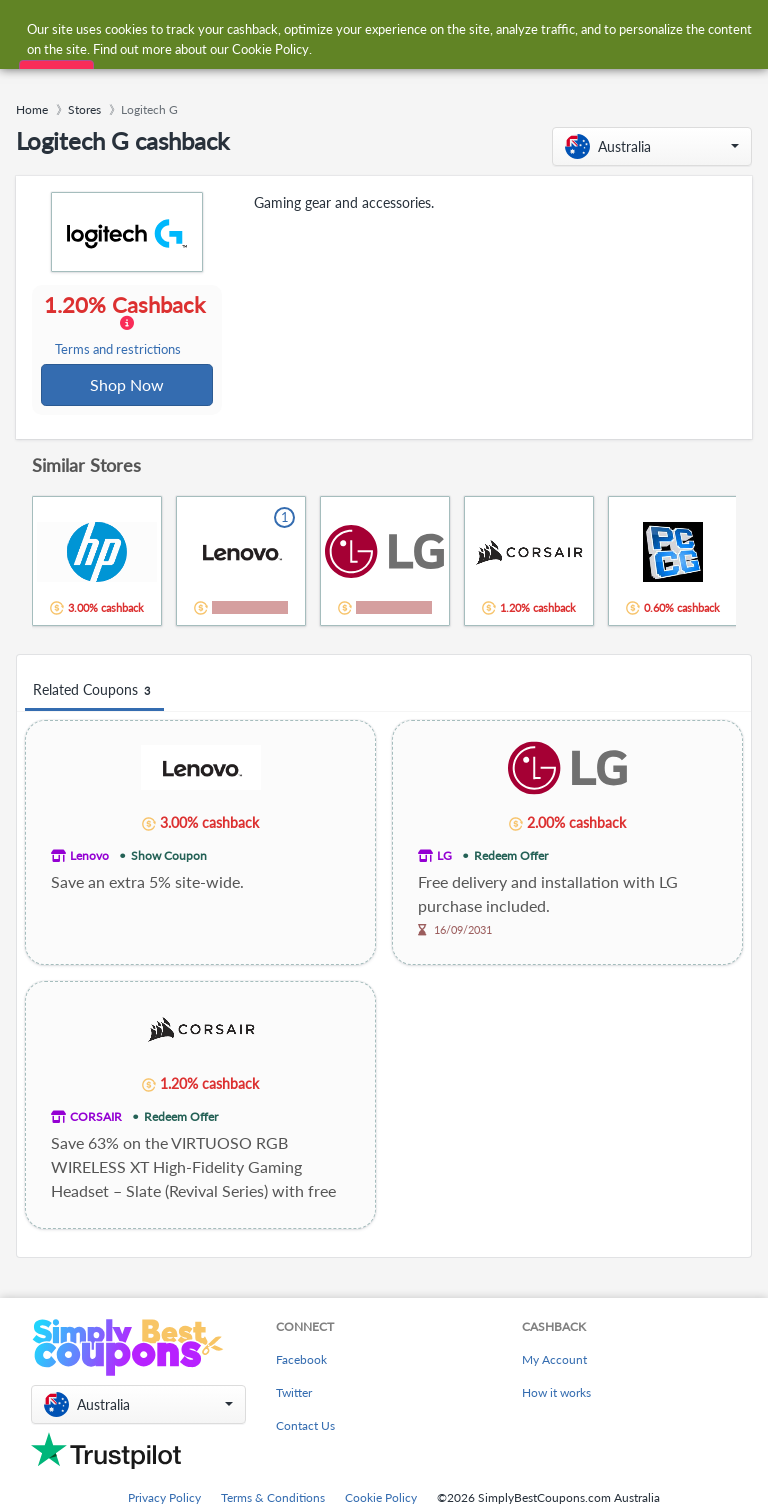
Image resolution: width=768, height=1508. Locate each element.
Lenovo (89, 857)
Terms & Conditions (273, 1499)
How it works (556, 1394)
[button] (652, 146)
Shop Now (128, 385)
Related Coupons (94, 692)
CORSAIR (96, 1118)
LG (444, 857)
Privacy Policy (164, 1499)
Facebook (301, 1361)
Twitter (294, 1394)
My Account (554, 1361)
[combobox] (363, 28)
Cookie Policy (381, 1499)
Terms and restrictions (119, 350)
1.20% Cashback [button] (126, 326)
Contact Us (305, 1427)
